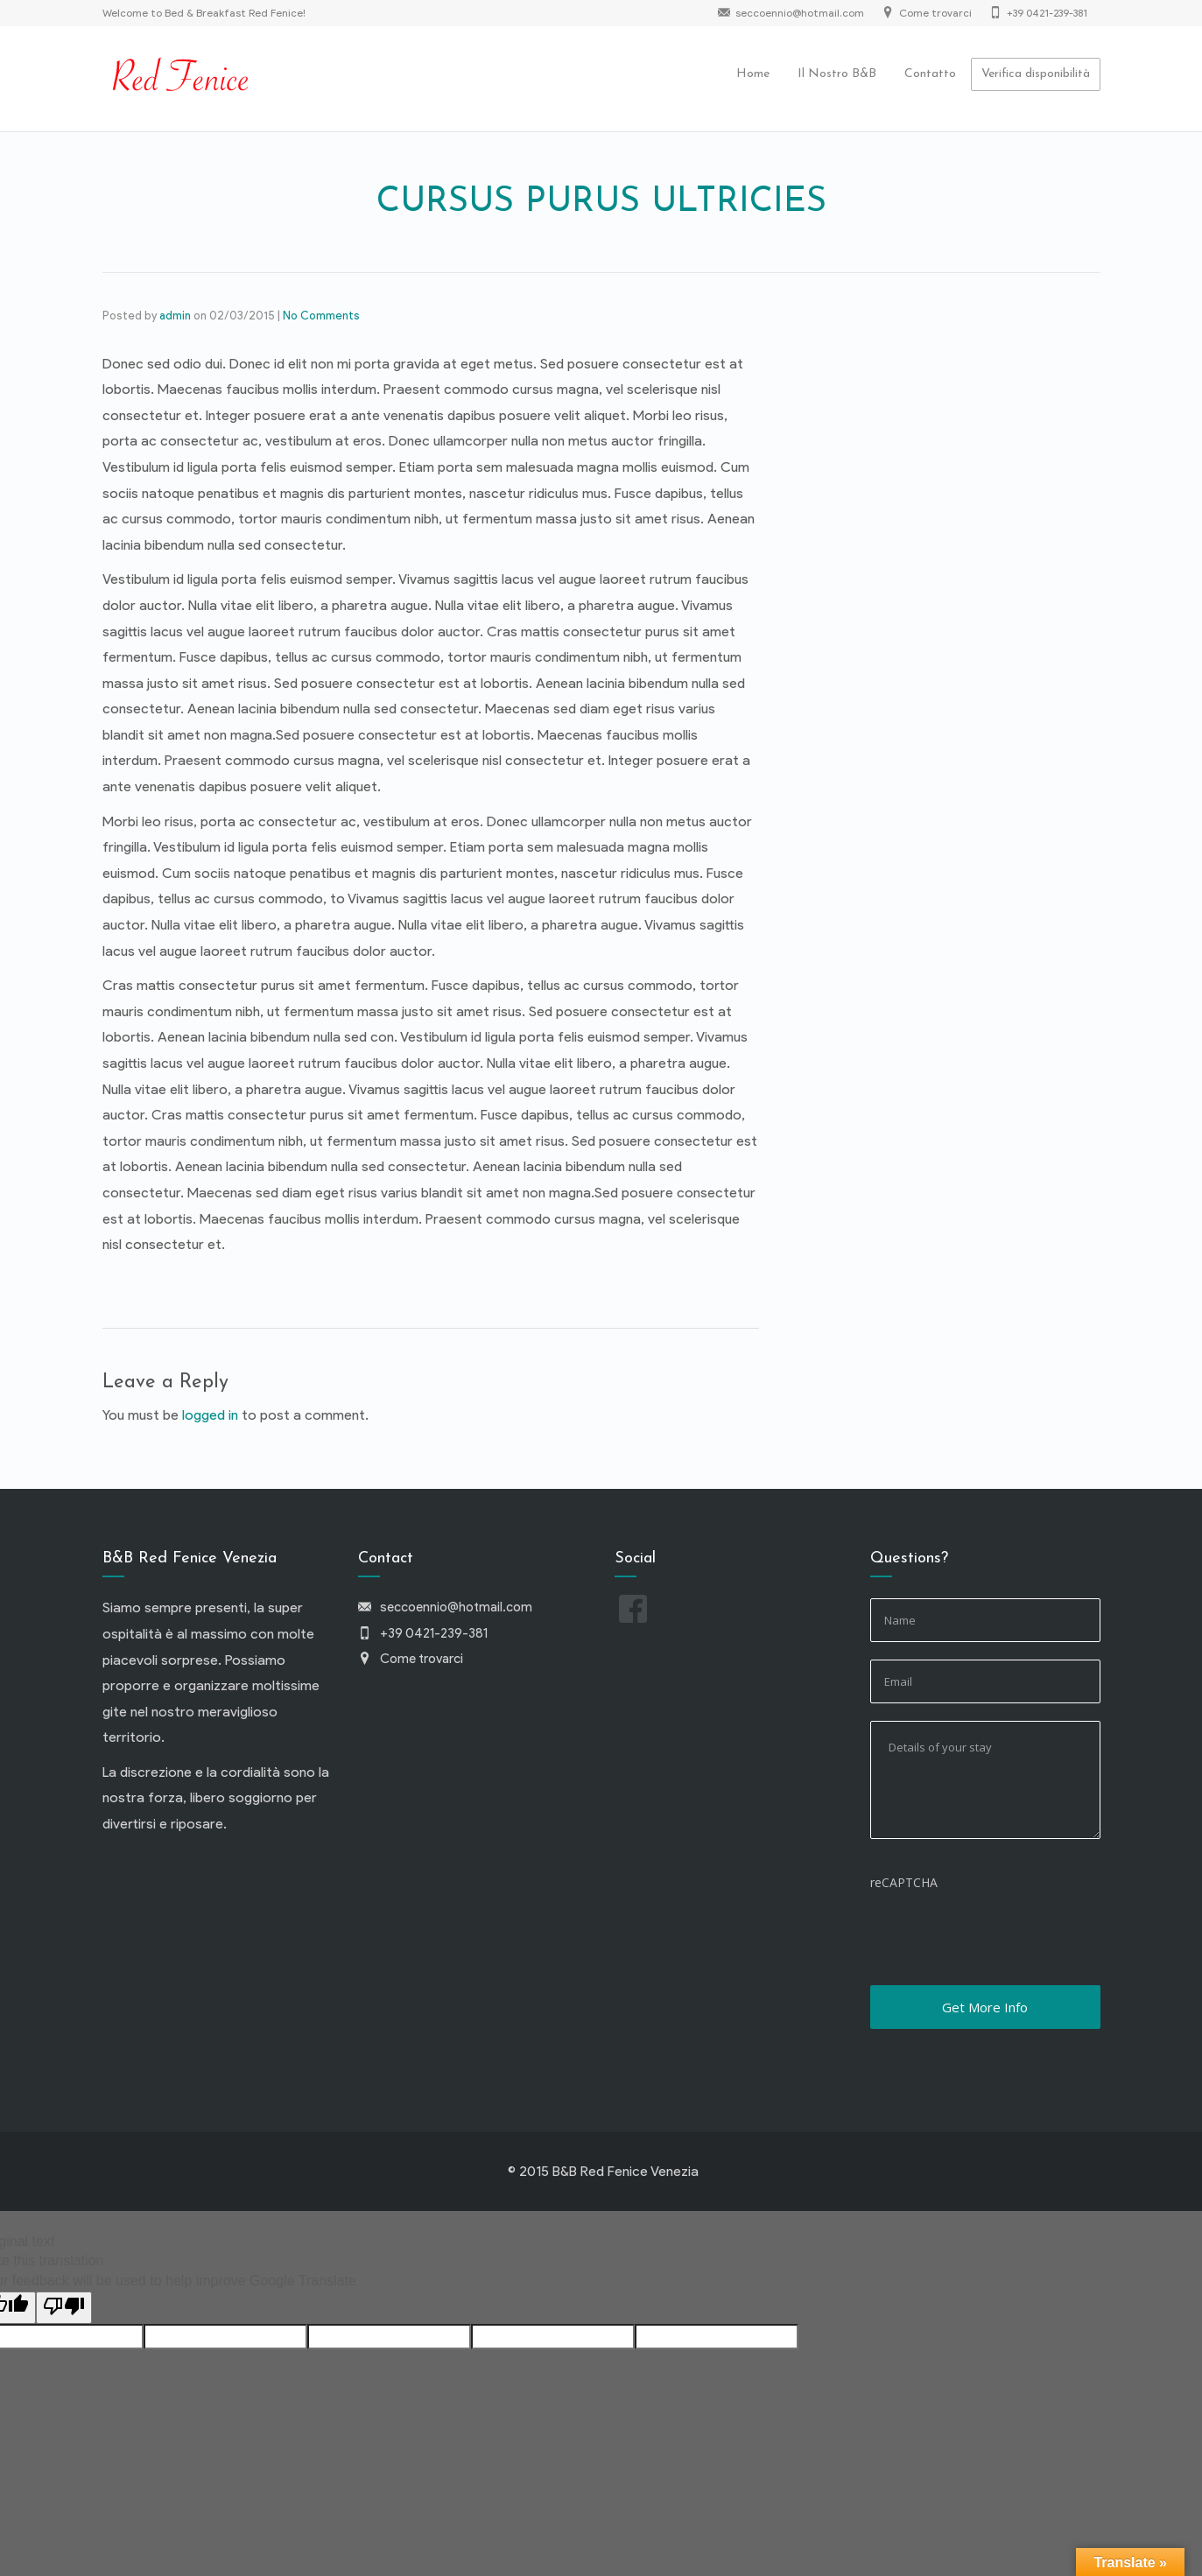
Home (753, 74)
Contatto (930, 74)
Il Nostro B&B (837, 74)
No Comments (321, 315)
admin (175, 315)
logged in (210, 1415)
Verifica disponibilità (1035, 74)
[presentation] (1003, 1933)
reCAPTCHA (904, 1882)
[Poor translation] (64, 2308)
